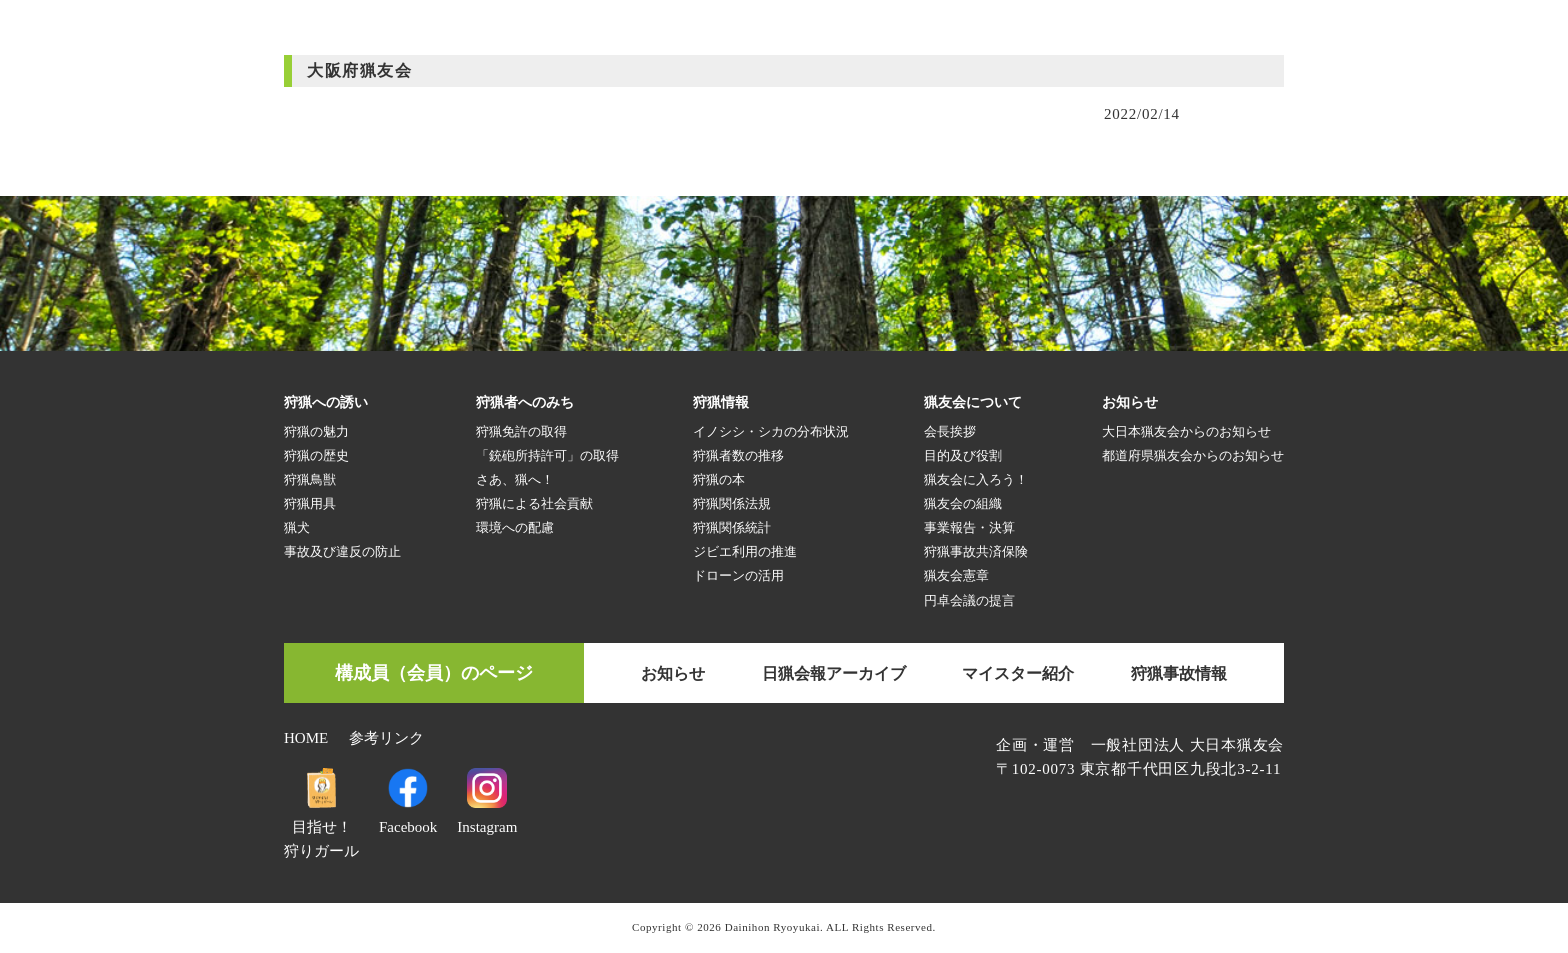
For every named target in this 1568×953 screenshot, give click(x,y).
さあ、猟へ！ (515, 479)
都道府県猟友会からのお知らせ (1193, 455)
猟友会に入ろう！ (976, 479)
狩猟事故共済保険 (976, 551)
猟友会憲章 (956, 575)
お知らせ (673, 673)
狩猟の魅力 (316, 431)
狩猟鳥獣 (310, 479)
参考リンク (386, 738)
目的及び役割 (963, 455)
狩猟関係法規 (732, 503)
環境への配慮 (515, 527)
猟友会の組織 (963, 503)
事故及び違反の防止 (342, 551)
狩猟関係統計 (732, 527)
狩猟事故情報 (1179, 673)
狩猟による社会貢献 (534, 503)
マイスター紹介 (1018, 673)
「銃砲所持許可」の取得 (547, 455)
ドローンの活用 (738, 575)
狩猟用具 (310, 503)
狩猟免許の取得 (521, 431)
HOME (306, 738)
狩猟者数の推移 (738, 455)
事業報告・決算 (969, 527)
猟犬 (297, 527)
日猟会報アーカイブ (834, 673)
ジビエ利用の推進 (745, 551)
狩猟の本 (719, 479)
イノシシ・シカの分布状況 (771, 431)
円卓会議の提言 (969, 600)
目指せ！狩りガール (321, 827)
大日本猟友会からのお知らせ (1186, 431)
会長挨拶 (950, 431)
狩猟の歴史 (316, 455)
